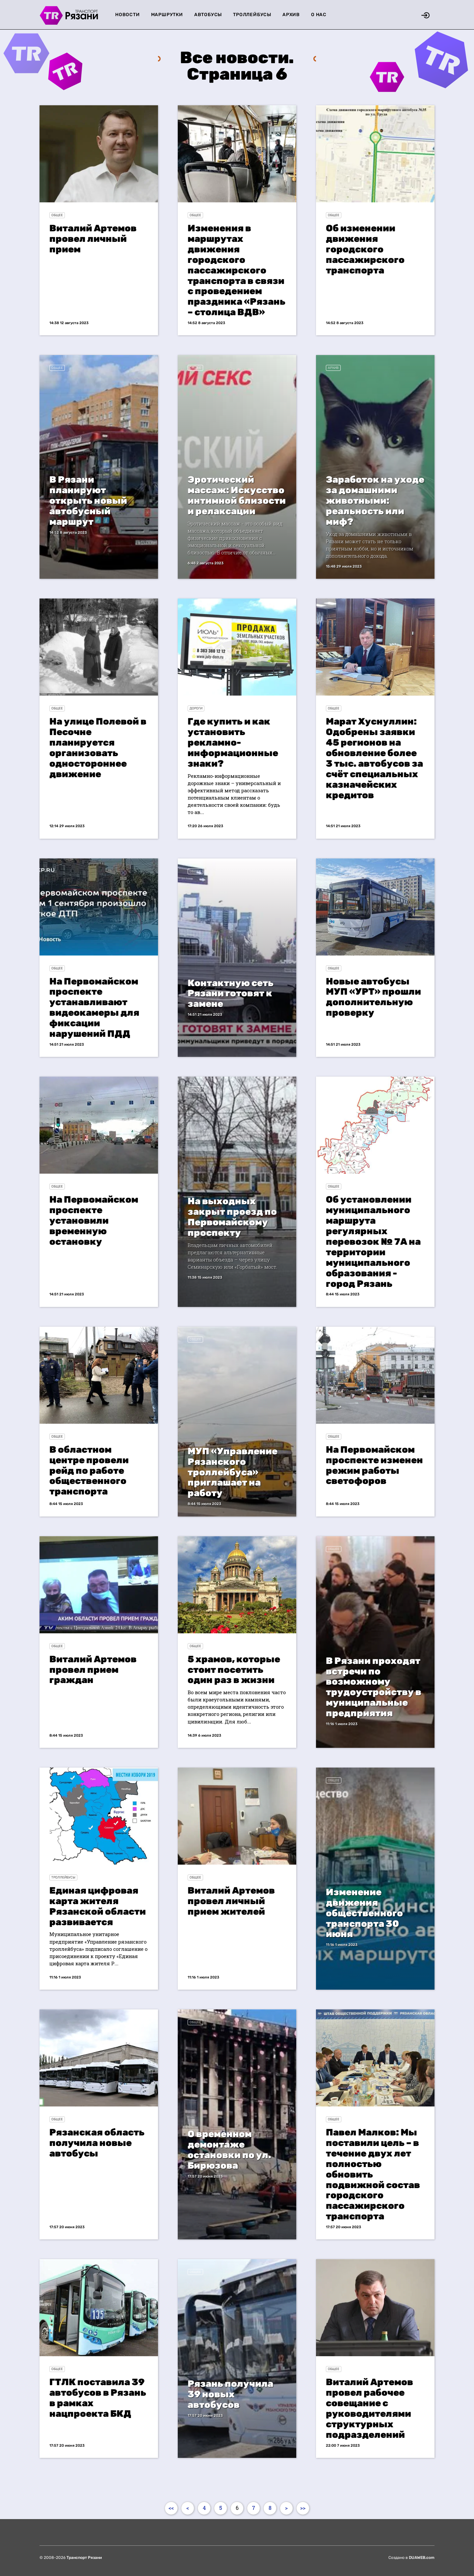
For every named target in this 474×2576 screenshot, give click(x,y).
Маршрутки (167, 14)
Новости (127, 14)
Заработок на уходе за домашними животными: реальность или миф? (375, 500)
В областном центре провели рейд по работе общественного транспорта (89, 1470)
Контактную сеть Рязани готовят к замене (231, 993)
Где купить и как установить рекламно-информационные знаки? (233, 742)
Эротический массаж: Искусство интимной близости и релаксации (237, 495)
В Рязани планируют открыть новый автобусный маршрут (88, 500)
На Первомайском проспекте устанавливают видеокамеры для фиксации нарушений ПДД (94, 1007)
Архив (291, 14)
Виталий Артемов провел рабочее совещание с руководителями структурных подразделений (369, 2408)
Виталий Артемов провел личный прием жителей (231, 1901)
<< (171, 2507)
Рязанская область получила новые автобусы (97, 2143)
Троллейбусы (252, 14)
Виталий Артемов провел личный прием (93, 239)
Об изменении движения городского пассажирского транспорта (365, 249)
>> (302, 2507)
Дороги (196, 708)
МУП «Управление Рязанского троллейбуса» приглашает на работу (232, 1472)
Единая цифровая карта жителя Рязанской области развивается (97, 1906)
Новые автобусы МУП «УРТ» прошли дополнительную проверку (373, 997)
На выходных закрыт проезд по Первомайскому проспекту (232, 1217)
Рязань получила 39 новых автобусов (230, 2394)
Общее (57, 215)
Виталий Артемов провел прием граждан (93, 1670)
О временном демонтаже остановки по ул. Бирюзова (229, 2150)
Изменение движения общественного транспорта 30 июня (364, 1913)
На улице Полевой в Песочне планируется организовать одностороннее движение (97, 747)
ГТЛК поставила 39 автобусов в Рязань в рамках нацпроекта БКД (97, 2398)
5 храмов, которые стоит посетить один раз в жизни (234, 1670)
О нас (319, 14)
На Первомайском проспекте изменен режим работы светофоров (374, 1465)
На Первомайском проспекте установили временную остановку (93, 1220)
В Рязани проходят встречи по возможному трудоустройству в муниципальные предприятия (373, 1687)
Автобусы (208, 14)
